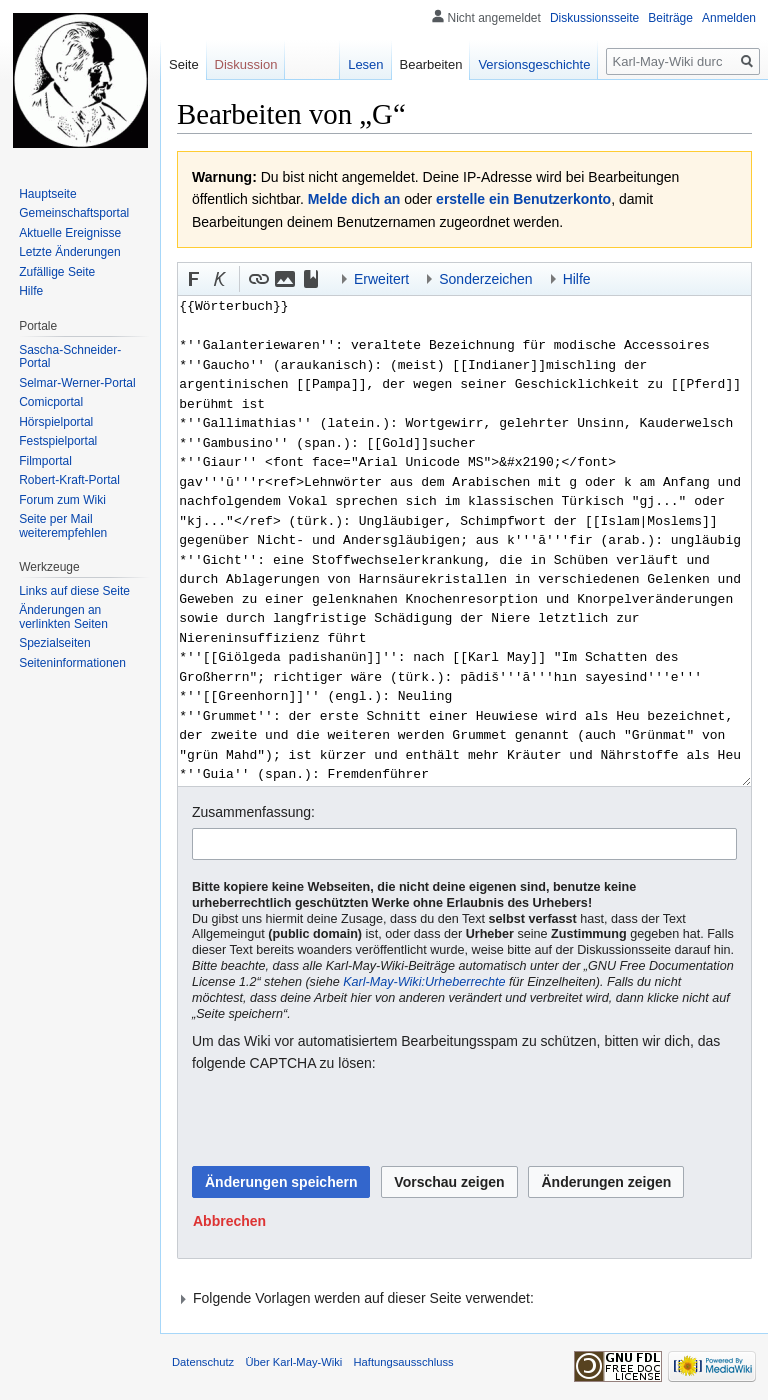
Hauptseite (47, 194)
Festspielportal (58, 441)
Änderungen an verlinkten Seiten (63, 617)
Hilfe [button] (577, 279)
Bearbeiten (431, 64)
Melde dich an (354, 199)
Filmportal (45, 461)
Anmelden (729, 18)
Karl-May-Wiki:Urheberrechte (424, 982)
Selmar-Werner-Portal (77, 383)
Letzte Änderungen (69, 252)
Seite (184, 64)
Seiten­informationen (72, 663)
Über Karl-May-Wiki (293, 1362)
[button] (194, 279)
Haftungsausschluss (404, 1362)
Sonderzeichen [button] (485, 279)
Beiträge (670, 18)
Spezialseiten (54, 643)
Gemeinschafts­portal (74, 213)
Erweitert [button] (381, 279)
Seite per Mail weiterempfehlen (63, 526)
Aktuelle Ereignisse (70, 233)
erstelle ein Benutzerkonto (523, 199)
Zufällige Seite (57, 272)
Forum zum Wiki (62, 500)
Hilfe (31, 291)
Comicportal (51, 402)
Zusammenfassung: (253, 812)
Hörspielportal (56, 422)
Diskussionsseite (594, 18)
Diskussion (246, 64)
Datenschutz (203, 1362)
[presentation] (344, 1120)
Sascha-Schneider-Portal (70, 357)
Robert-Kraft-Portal (69, 480)
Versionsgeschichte (534, 64)
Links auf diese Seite (74, 591)
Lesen (365, 64)
